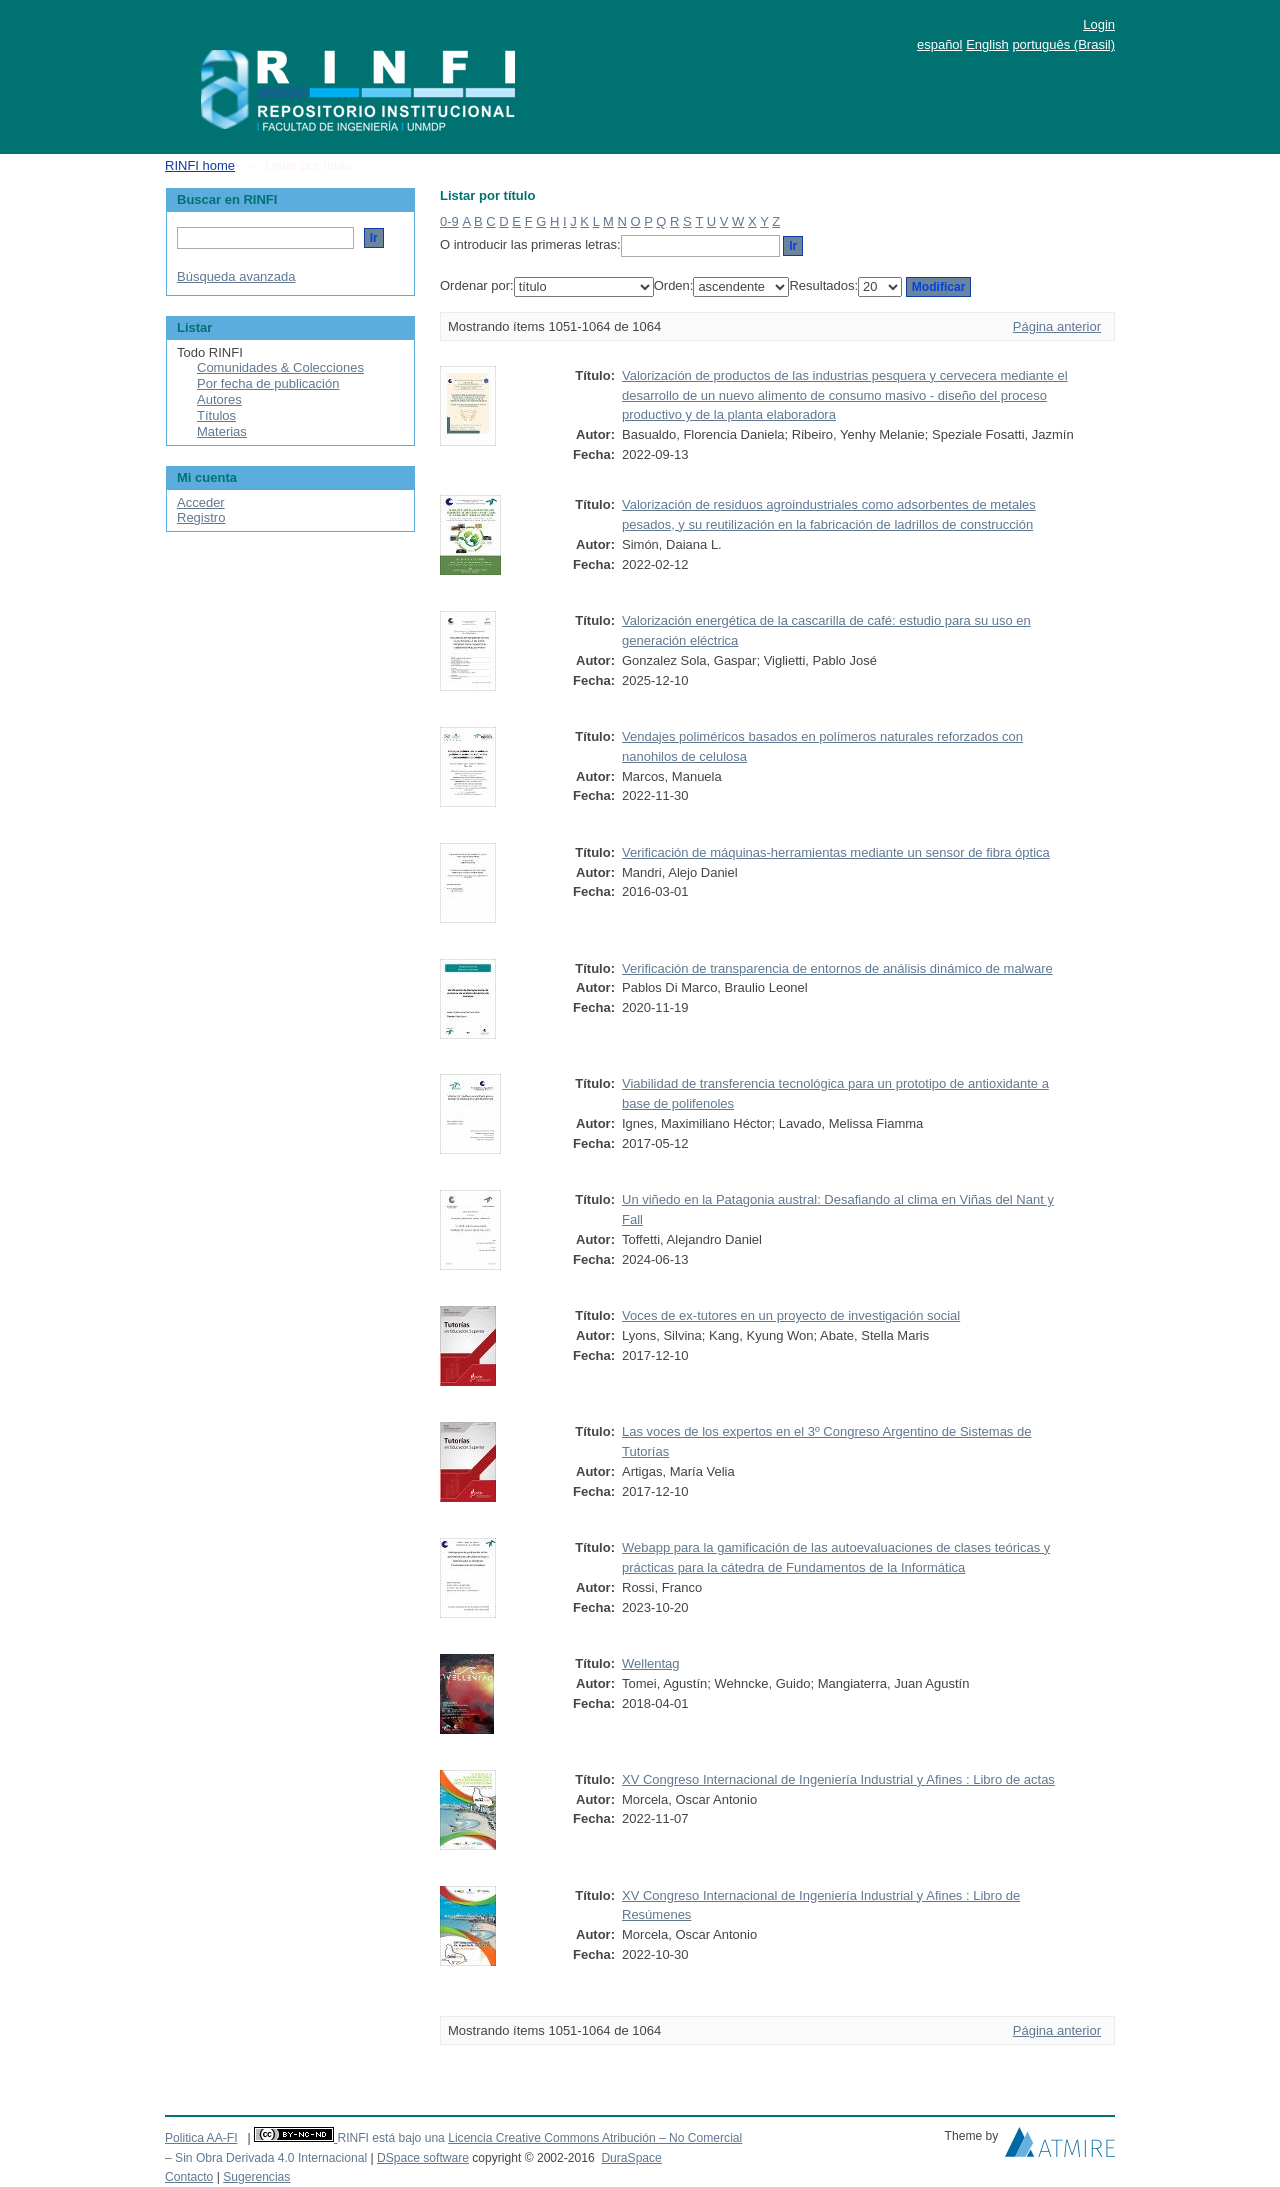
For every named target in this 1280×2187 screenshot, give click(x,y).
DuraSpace (631, 2158)
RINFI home (200, 165)
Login (1099, 24)
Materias (222, 431)
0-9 (449, 221)
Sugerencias (256, 2177)
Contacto (189, 2177)
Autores (219, 399)
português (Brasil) (1063, 44)
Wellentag (651, 1663)
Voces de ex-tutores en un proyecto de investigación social (791, 1315)
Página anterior (1057, 326)
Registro (201, 517)
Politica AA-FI (201, 2138)
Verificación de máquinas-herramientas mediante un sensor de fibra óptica (836, 852)
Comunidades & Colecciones (280, 367)
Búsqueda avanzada (236, 276)
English (987, 44)
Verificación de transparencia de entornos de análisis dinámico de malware (837, 968)
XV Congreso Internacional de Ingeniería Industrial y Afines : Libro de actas (838, 1779)
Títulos (216, 415)
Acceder (201, 502)
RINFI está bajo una (390, 2138)
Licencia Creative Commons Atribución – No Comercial (595, 2138)
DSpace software (423, 2158)
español (940, 44)
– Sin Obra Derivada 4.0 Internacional (266, 2158)
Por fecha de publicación (268, 383)
